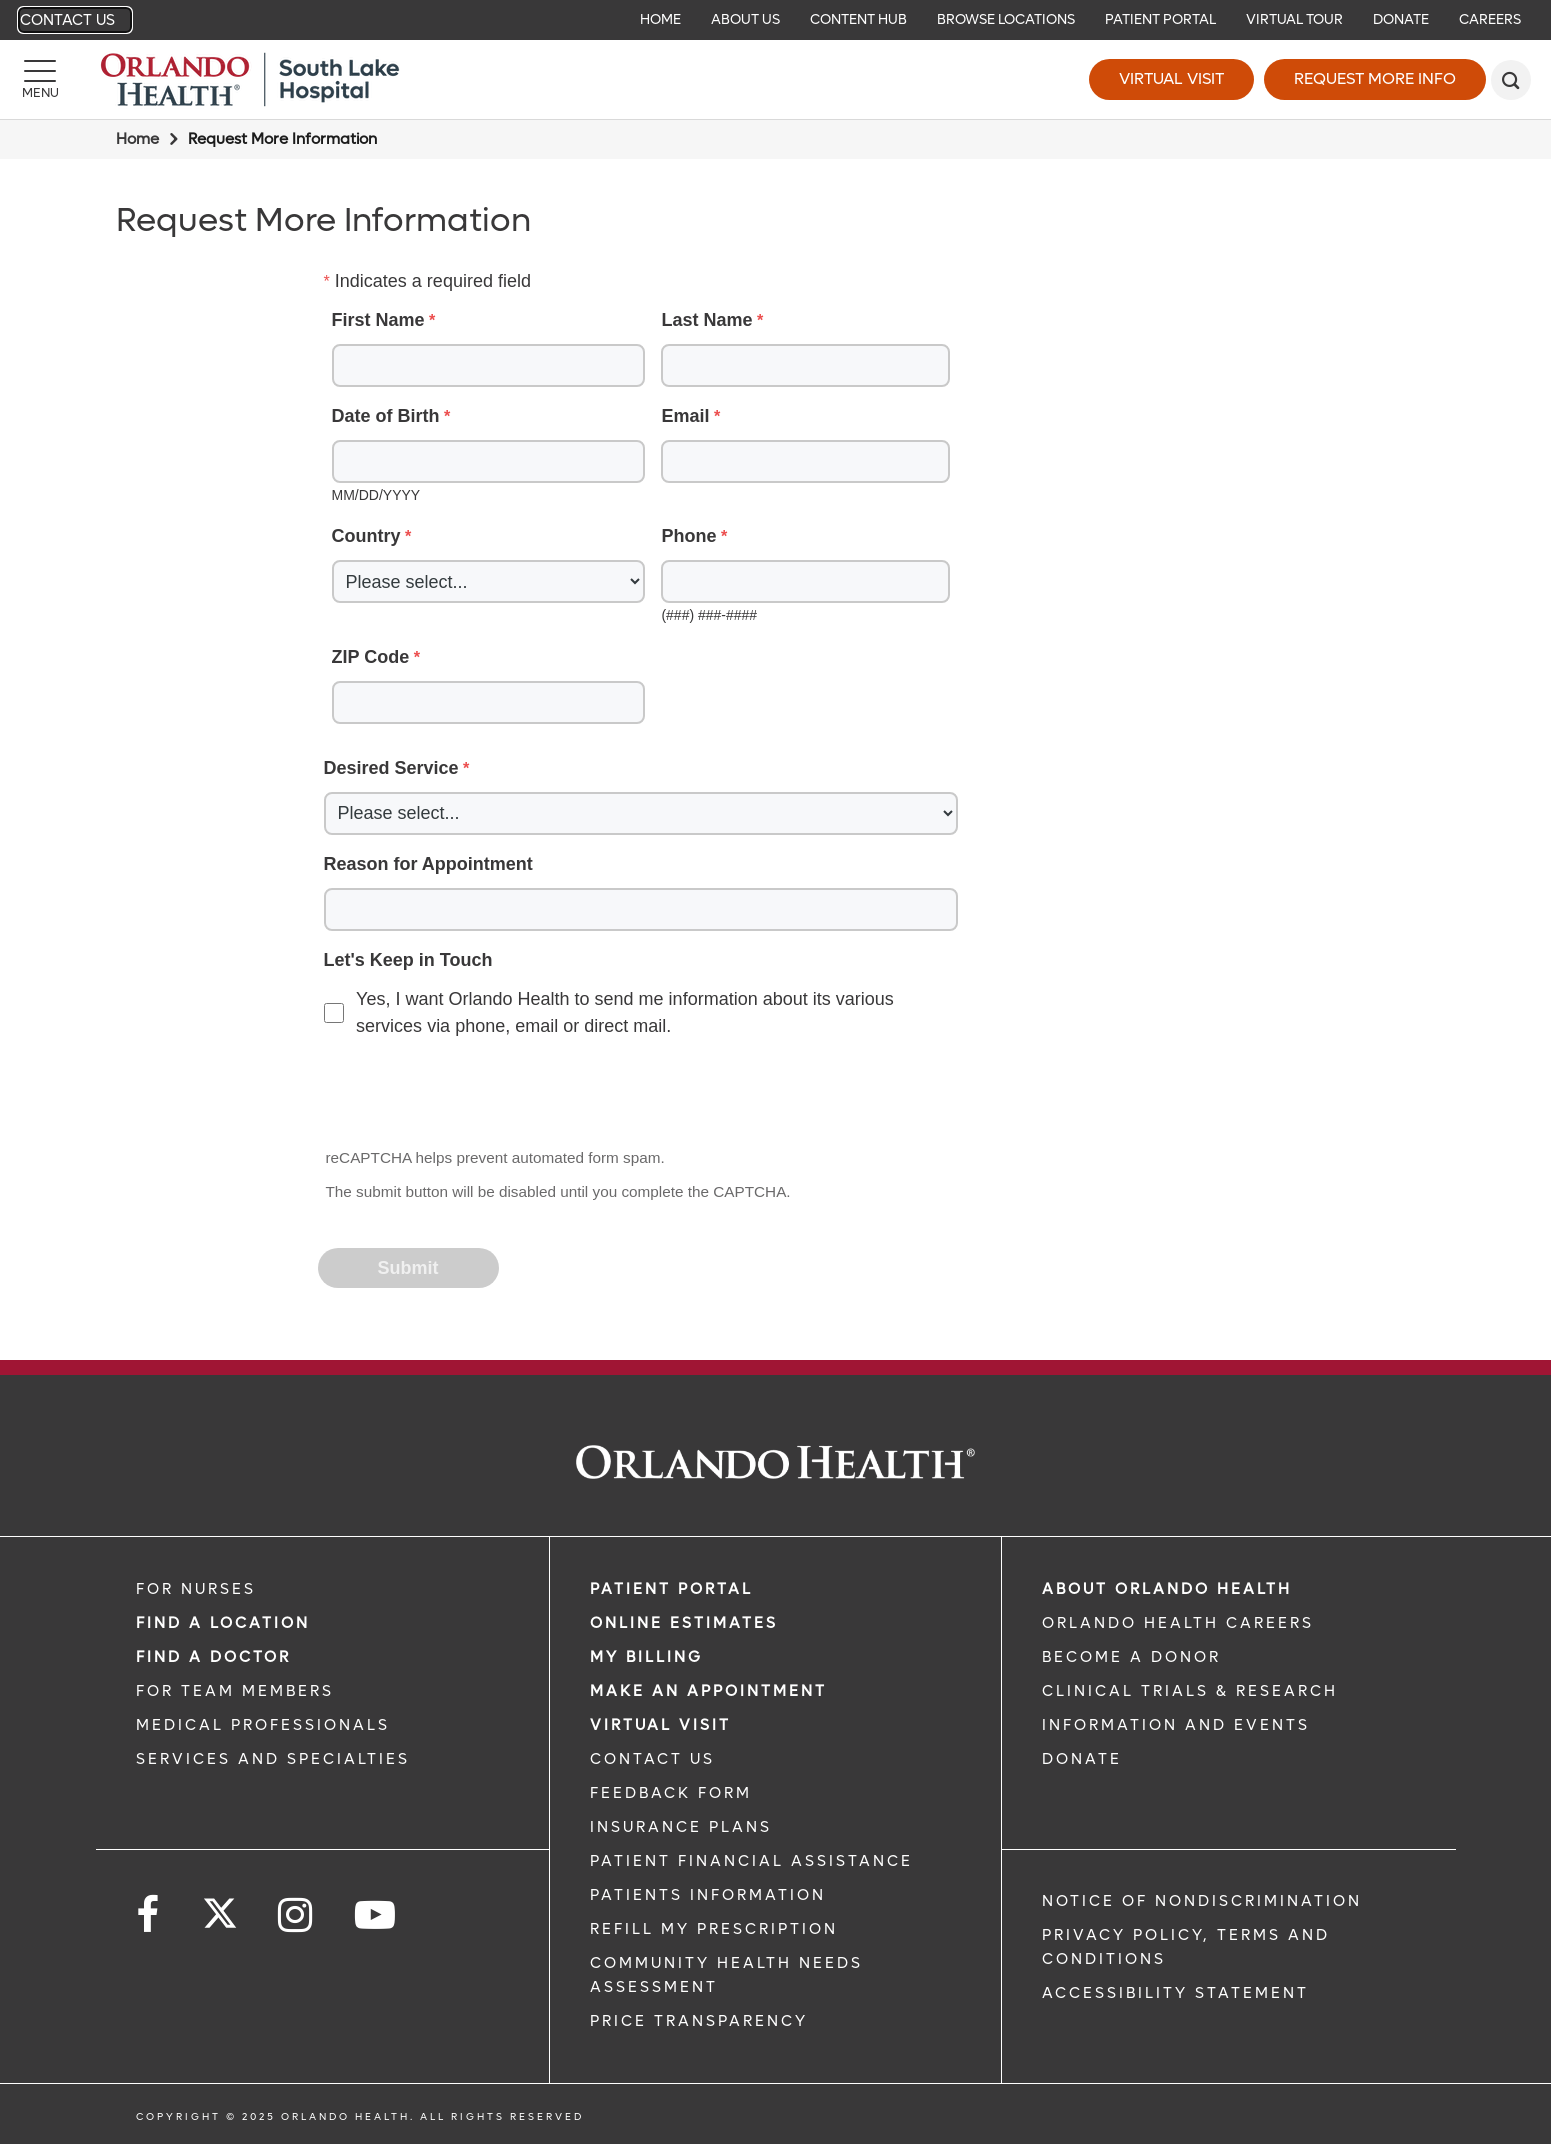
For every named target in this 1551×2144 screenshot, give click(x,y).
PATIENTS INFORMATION (708, 1895)
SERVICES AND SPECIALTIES (273, 1759)
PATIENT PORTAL (671, 1589)
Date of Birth (386, 416)
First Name (378, 320)
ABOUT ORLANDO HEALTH (1167, 1589)
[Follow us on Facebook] (149, 1915)
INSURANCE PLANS (681, 1827)
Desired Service (391, 768)
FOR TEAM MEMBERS (235, 1691)
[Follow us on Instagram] (296, 1915)
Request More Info (1375, 78)
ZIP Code (371, 657)
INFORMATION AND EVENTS (1176, 1725)
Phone (688, 536)
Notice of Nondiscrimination (1202, 1901)
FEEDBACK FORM (671, 1793)
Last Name (706, 320)
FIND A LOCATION (223, 1623)
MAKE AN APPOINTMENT (708, 1691)
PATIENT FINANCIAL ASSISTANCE (751, 1861)
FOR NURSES (196, 1589)
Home (137, 139)
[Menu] (40, 80)
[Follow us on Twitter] (220, 1907)
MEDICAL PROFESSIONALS (263, 1725)
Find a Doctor (213, 1657)
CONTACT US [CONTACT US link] (652, 1759)
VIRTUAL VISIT (660, 1725)
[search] (1511, 80)
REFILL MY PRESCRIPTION (714, 1929)
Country (366, 536)
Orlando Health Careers (1178, 1623)
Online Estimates (684, 1623)
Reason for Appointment (428, 864)
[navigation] (775, 20)
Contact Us (67, 20)
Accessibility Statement (1175, 1993)
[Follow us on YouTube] (376, 1915)
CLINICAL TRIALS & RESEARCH (1190, 1691)
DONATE (1082, 1759)
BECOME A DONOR (1131, 1657)
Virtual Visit (1171, 78)
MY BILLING (646, 1657)
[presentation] (472, 1095)
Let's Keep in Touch (408, 960)
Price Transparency (699, 2021)
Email (685, 416)
